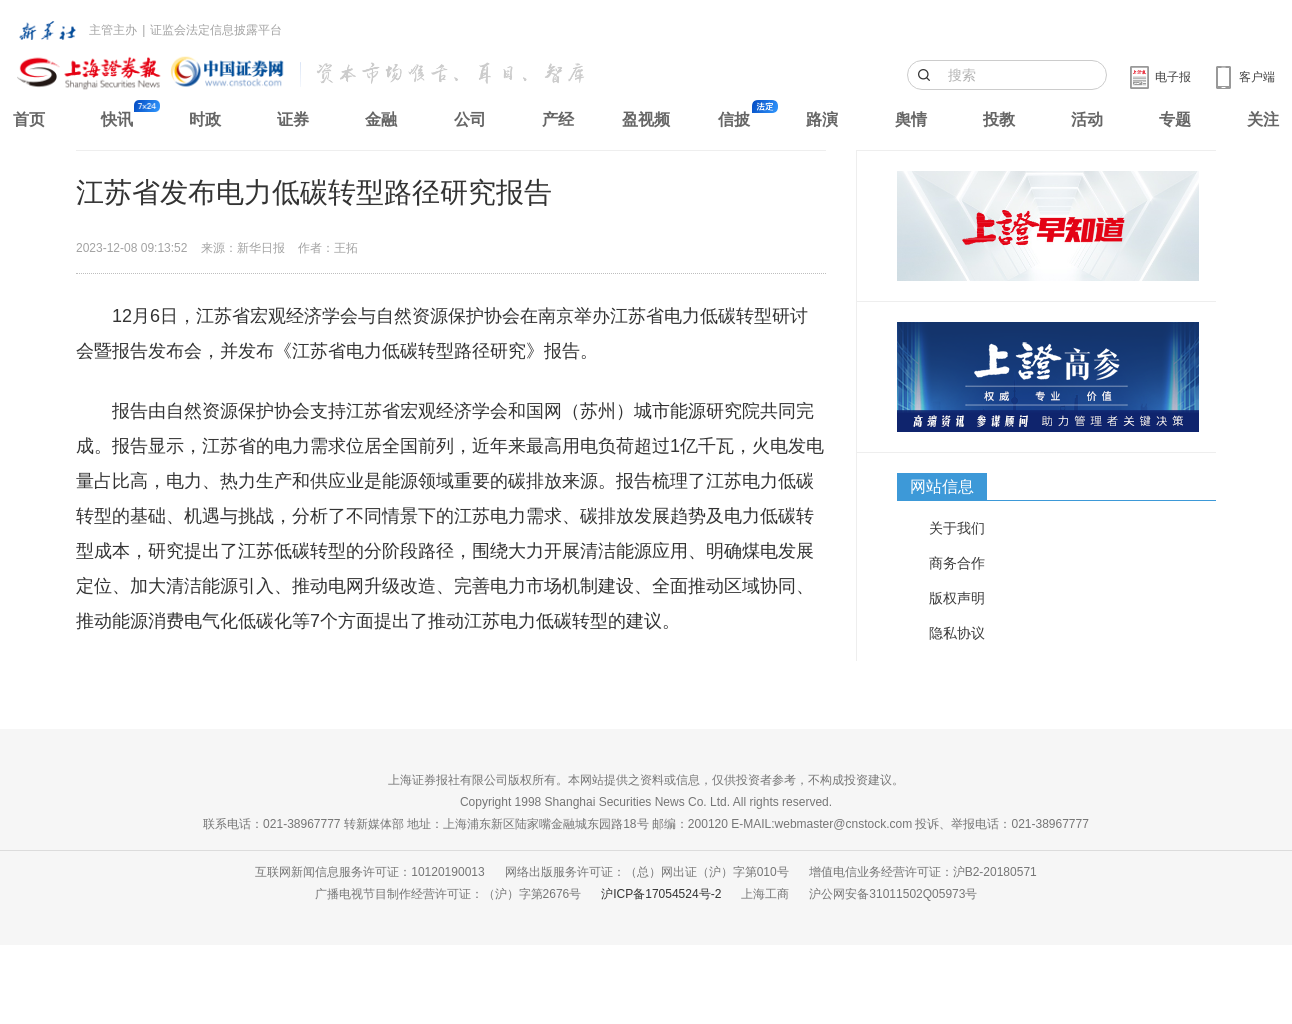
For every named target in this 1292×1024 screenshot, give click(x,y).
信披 (734, 119)
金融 (381, 119)
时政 (205, 119)
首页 (29, 119)
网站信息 (942, 486)
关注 (1263, 119)
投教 (999, 119)
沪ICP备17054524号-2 (661, 894)
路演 (822, 119)
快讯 (117, 119)
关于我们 (957, 528)
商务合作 (957, 563)
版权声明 (957, 598)
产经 (558, 119)
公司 (470, 119)
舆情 (911, 119)
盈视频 (646, 119)
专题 (1175, 119)
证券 (293, 119)
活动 (1087, 119)
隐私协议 (957, 633)
